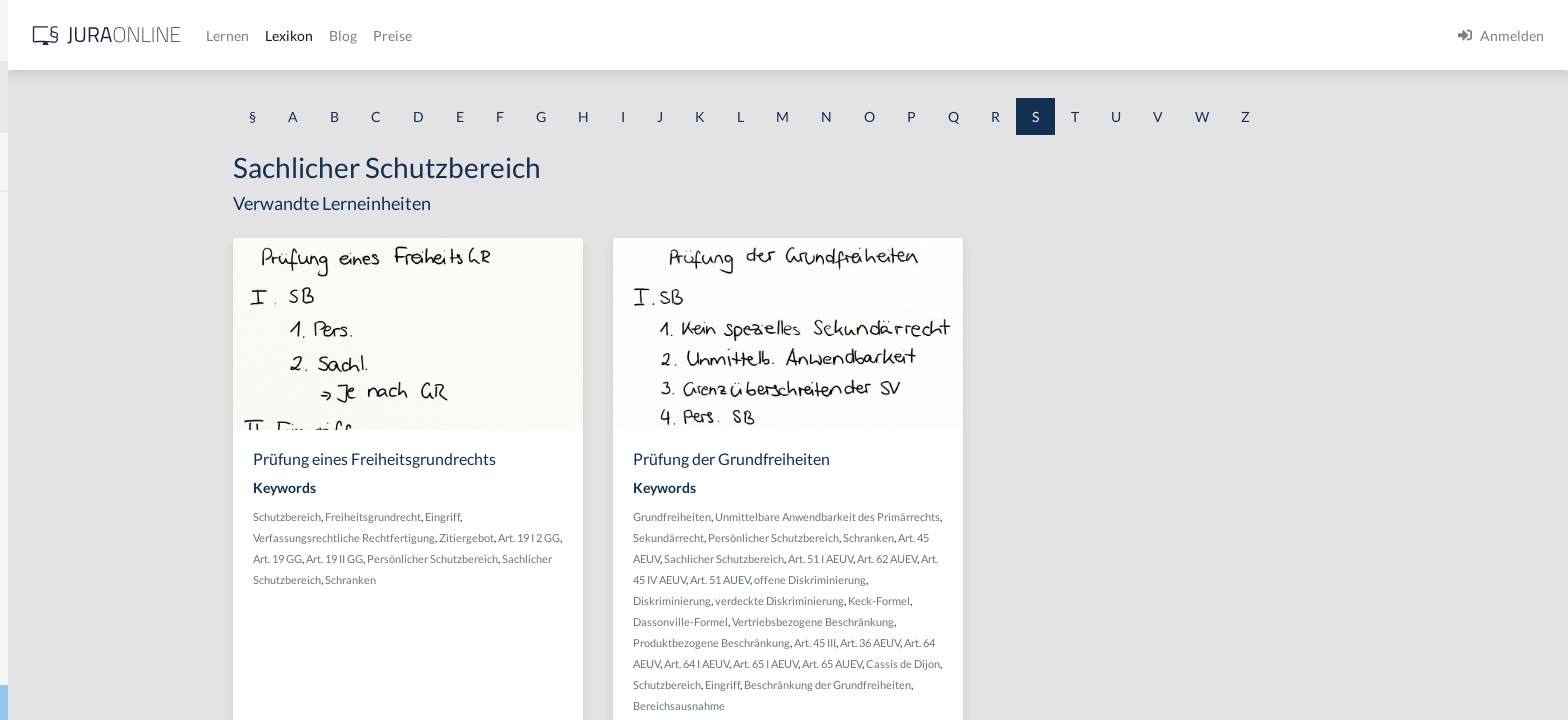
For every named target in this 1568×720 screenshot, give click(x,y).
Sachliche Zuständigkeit (89, 662)
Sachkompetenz (64, 572)
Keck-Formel (1035, 600)
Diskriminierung (828, 600)
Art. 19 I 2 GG (685, 537)
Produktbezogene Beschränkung (867, 642)
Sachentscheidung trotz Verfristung (125, 527)
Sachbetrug (51, 347)
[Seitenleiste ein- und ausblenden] (288, 30)
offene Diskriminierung (966, 579)
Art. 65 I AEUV (921, 663)
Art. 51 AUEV (876, 579)
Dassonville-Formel (836, 621)
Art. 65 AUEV (988, 663)
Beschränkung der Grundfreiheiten (983, 684)
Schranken (506, 579)
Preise (704, 35)
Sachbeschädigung (73, 302)
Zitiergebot (622, 537)
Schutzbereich (443, 516)
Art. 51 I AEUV (976, 558)
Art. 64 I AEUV (852, 663)
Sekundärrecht (824, 537)
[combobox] (160, 97)
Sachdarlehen (58, 392)
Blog (655, 35)
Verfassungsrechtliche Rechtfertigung (500, 537)
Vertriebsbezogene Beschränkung (969, 621)
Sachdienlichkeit (67, 437)
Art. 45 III (971, 642)
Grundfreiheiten (828, 516)
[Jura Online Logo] (419, 35)
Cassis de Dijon (1059, 663)
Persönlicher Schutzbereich (588, 558)
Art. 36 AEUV (1026, 642)
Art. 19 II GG (490, 558)
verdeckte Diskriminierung (935, 600)
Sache (34, 482)
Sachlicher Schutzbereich (880, 558)
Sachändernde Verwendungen (108, 257)
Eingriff (598, 516)
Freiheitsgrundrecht (529, 516)
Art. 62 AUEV (1043, 558)
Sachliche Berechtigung (88, 617)
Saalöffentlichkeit (70, 212)
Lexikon (601, 35)
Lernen (539, 35)
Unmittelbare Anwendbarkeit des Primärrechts (983, 516)
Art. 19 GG (433, 558)
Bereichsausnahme (835, 705)
